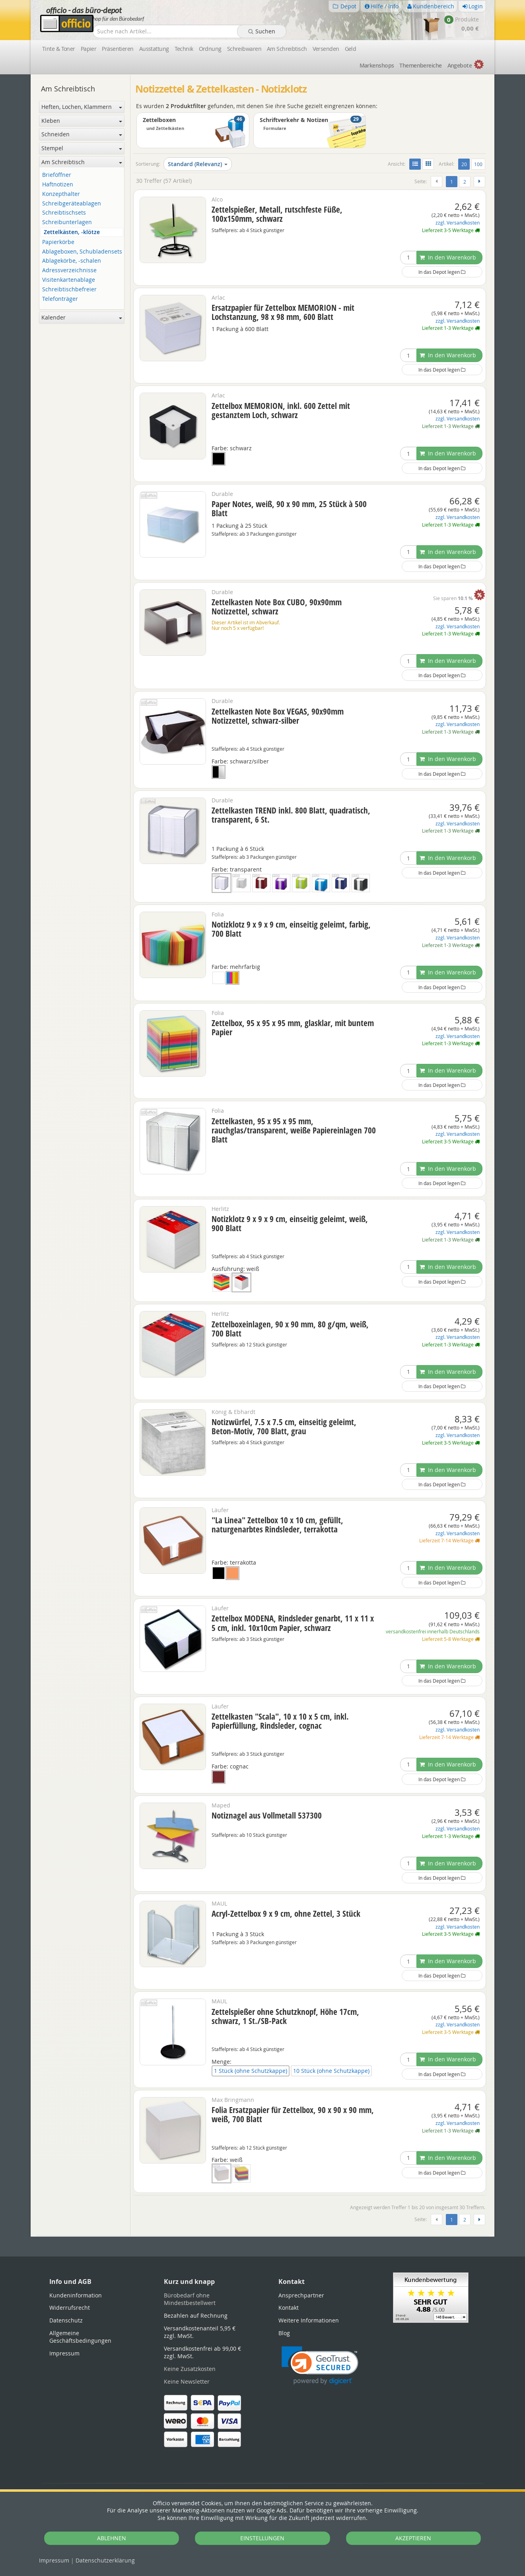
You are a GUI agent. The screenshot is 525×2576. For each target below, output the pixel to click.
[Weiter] (479, 181)
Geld (350, 48)
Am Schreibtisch (287, 48)
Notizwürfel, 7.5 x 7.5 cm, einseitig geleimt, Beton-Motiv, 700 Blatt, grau (284, 1426)
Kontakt (288, 2307)
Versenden (326, 48)
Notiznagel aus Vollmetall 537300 (267, 1815)
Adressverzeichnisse (69, 270)
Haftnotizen (57, 184)
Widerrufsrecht (69, 2307)
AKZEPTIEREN (413, 2538)
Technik (184, 48)
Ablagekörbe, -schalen (71, 261)
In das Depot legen (441, 272)
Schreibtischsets (64, 212)
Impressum (54, 2560)
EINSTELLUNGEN (262, 2538)
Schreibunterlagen (67, 222)
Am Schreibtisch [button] (81, 162)
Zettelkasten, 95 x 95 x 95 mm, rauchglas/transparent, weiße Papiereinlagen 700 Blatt (294, 1130)
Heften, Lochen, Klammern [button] (81, 106)
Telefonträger (60, 299)
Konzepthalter (61, 194)
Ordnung (210, 48)
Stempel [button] (81, 148)
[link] (320, 2366)
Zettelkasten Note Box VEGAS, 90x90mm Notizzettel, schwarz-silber (278, 716)
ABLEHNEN (111, 2538)
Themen (420, 65)
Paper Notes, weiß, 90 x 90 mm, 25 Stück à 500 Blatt (289, 508)
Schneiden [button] (81, 134)
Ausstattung (154, 48)
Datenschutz (105, 2560)
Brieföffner (56, 175)
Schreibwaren (244, 48)
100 (478, 164)
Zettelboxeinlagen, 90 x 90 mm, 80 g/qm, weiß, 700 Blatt (290, 1329)
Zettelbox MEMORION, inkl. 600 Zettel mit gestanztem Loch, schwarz (281, 410)
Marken (377, 65)
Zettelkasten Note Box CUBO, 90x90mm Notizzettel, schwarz (277, 607)
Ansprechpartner (301, 2295)
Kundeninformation (75, 2295)
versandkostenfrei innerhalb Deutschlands (433, 1632)
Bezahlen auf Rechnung (196, 2315)
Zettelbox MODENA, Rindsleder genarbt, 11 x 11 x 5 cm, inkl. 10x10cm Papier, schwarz (293, 1623)
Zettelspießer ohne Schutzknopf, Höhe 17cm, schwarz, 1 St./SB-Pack (285, 2016)
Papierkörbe (58, 242)
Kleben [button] (81, 120)
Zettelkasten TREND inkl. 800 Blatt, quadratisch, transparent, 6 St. (291, 815)
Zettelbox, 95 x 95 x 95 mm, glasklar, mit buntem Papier (293, 1027)
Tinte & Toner (58, 48)
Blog (284, 2333)
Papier (89, 48)
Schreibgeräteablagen (71, 203)
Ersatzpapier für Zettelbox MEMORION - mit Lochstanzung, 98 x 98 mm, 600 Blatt (283, 312)
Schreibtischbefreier (69, 289)
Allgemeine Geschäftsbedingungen (80, 2337)
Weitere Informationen (308, 2320)
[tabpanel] (262, 2236)
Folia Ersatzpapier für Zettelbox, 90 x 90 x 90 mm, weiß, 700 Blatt (293, 2114)
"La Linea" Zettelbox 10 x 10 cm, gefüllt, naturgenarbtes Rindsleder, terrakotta (277, 1525)
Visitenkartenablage (68, 280)
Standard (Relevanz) (198, 164)
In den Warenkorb (448, 257)
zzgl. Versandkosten (458, 223)
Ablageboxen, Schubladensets (82, 251)
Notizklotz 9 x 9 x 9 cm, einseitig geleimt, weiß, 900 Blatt (290, 1223)
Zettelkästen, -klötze (72, 232)
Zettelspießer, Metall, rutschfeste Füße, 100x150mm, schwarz (277, 214)
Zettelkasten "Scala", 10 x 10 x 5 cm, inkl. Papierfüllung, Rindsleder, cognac (280, 1721)
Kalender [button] (81, 317)
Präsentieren (117, 48)
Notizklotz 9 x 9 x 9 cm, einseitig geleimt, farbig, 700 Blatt (291, 929)
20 (465, 163)
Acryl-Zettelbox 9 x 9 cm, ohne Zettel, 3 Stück (286, 1913)
